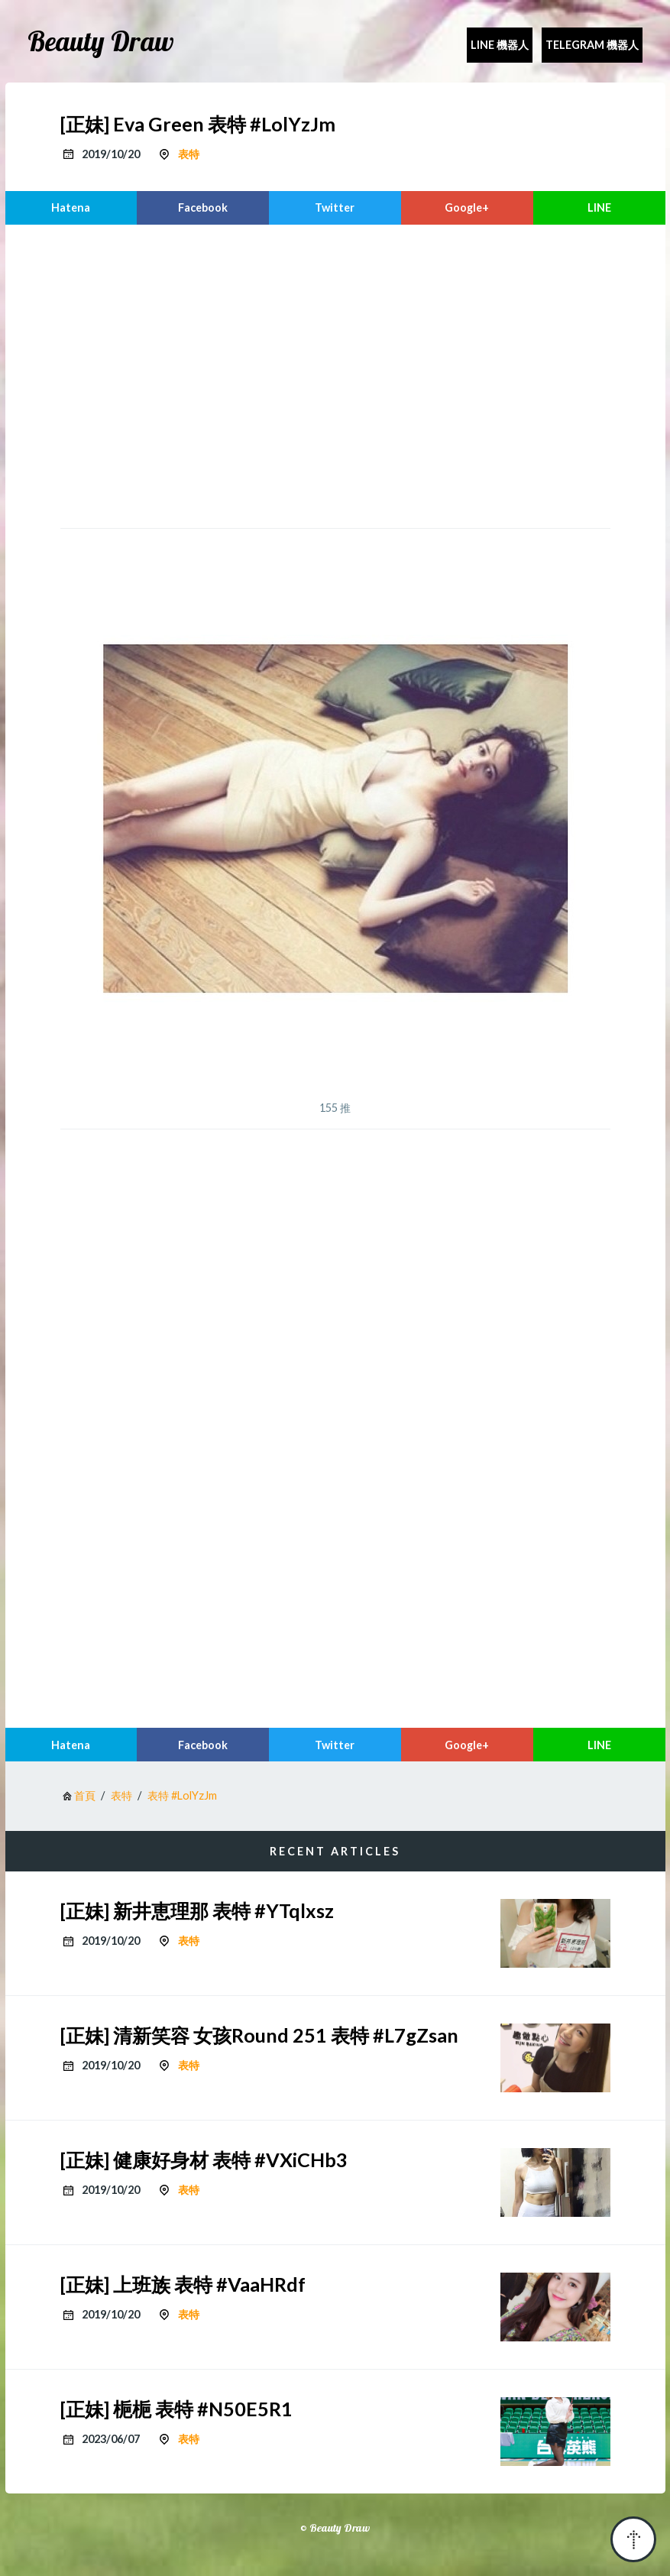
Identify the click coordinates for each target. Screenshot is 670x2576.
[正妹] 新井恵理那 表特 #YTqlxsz (197, 1910)
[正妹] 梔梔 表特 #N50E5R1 (176, 2408)
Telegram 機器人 (592, 44)
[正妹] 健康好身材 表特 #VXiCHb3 (204, 2159)
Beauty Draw (101, 41)
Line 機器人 (500, 44)
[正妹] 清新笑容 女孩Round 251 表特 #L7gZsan (259, 2035)
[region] (335, 374)
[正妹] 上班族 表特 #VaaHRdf (183, 2284)
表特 (188, 153)
